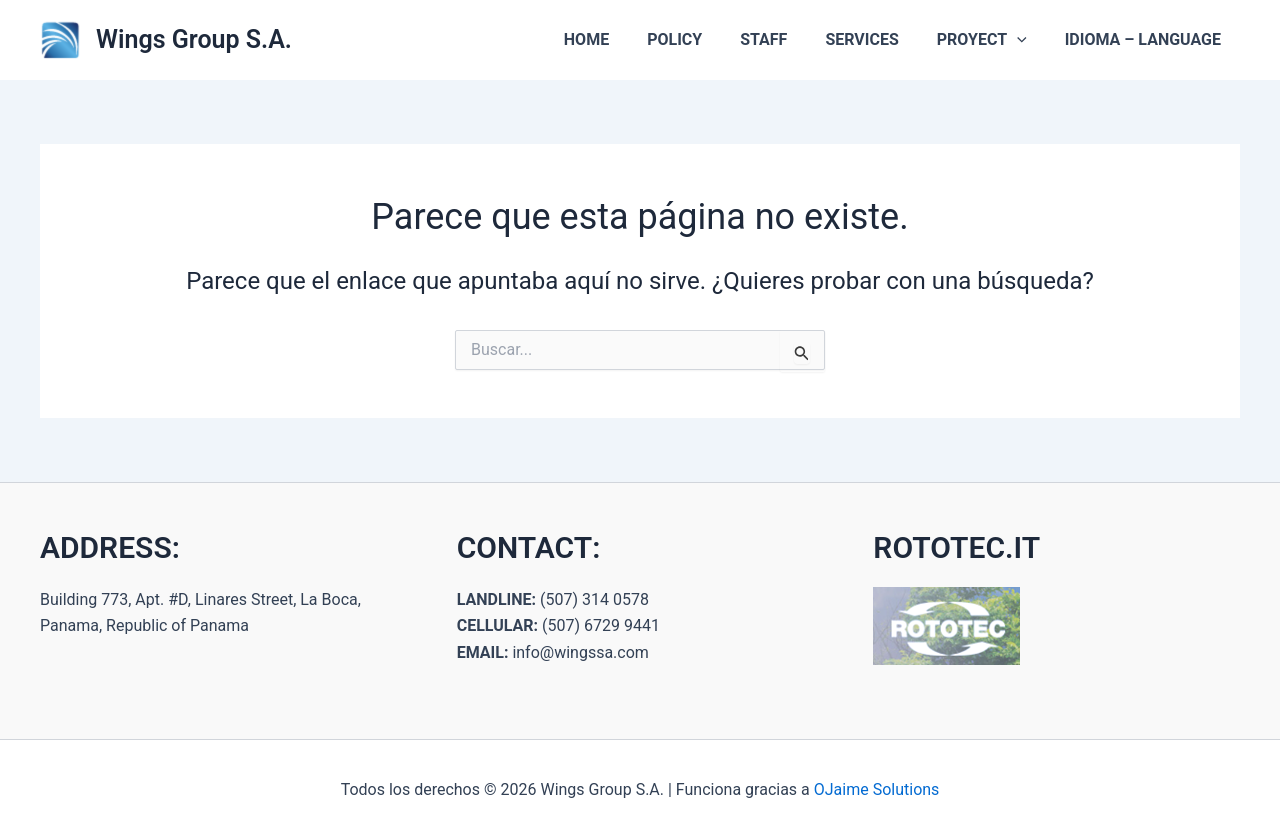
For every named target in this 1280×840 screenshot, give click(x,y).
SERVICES (876, 39)
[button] (1026, 40)
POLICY (701, 39)
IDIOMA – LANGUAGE (1146, 39)
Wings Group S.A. (194, 39)
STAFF (784, 39)
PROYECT (991, 40)
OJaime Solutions (877, 789)
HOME (619, 39)
